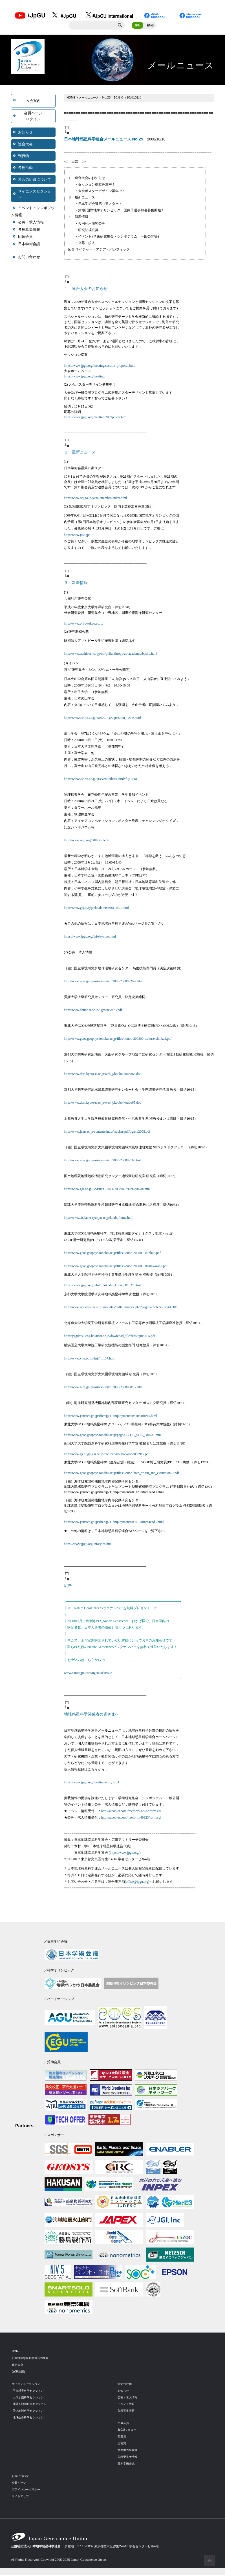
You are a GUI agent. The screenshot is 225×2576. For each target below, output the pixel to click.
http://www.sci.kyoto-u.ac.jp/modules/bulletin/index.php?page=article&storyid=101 (121, 1308)
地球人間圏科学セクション (31, 2405)
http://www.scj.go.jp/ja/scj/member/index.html (95, 499)
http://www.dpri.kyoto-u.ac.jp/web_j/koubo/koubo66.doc (102, 1075)
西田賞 (122, 2437)
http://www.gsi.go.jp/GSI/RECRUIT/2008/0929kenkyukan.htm (107, 1190)
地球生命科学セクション (30, 2418)
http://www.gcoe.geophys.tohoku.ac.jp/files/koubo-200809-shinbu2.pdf (112, 1254)
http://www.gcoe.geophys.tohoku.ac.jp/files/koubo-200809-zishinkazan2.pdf (116, 1267)
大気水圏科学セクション (30, 2398)
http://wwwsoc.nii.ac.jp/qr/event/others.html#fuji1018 (100, 780)
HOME (71, 98)
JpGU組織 (19, 2372)
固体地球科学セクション (30, 2411)
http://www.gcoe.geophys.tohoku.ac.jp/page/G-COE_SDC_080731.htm (112, 1436)
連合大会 (25, 145)
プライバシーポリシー (27, 2490)
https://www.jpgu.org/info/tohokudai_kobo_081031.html (102, 1286)
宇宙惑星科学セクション (30, 2391)
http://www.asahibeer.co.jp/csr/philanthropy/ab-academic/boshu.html (110, 655)
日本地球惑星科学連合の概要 (32, 2358)
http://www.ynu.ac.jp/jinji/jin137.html (90, 1359)
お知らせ (25, 133)
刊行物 (23, 157)
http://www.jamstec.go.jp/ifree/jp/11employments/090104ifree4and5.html (114, 1523)
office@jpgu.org (137, 1882)
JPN (137, 26)
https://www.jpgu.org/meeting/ (84, 377)
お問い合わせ (29, 258)
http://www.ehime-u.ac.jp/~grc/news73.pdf (93, 1011)
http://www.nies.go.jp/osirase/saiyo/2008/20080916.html (102, 1161)
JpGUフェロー (128, 2430)
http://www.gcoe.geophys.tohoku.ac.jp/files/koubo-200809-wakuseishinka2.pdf (118, 1040)
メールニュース (91, 98)
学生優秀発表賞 (128, 2450)
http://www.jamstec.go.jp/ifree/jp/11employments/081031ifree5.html (110, 1417)
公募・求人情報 (31, 223)
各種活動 (25, 168)
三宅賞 (122, 2444)
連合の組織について (34, 180)
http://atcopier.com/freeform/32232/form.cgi (131, 1812)
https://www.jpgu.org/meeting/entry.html (91, 1783)
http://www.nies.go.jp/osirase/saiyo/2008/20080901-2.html (104, 1388)
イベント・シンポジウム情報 (33, 212)
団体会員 (25, 238)
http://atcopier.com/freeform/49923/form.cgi (131, 1819)
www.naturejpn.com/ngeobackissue (88, 1674)
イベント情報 (127, 2405)
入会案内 (33, 101)
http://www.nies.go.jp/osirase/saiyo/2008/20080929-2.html (104, 982)
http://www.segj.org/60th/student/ (86, 841)
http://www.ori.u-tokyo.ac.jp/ (83, 625)
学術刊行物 (125, 2384)
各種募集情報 (29, 230)
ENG (150, 26)
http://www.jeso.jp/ (77, 536)
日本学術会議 (29, 245)
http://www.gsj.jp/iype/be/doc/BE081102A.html (96, 909)
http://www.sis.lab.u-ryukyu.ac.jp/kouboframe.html (99, 1219)
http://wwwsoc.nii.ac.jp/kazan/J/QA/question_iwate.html (102, 719)
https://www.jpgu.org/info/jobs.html (88, 1545)
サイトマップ (21, 2497)
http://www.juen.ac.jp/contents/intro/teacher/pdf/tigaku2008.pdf (107, 1132)
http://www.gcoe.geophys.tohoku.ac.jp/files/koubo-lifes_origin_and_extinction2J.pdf (121, 1474)
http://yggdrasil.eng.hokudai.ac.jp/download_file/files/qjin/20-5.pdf (109, 1337)
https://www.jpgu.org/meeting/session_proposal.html (100, 366)
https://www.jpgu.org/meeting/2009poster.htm (95, 418)
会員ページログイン (33, 117)
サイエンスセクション (34, 195)
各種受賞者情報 (128, 2457)
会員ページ (19, 2483)
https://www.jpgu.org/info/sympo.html (90, 938)
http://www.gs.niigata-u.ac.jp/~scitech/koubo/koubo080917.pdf (107, 1455)
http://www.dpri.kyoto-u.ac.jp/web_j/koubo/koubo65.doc (102, 1104)
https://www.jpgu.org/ (125, 1854)
